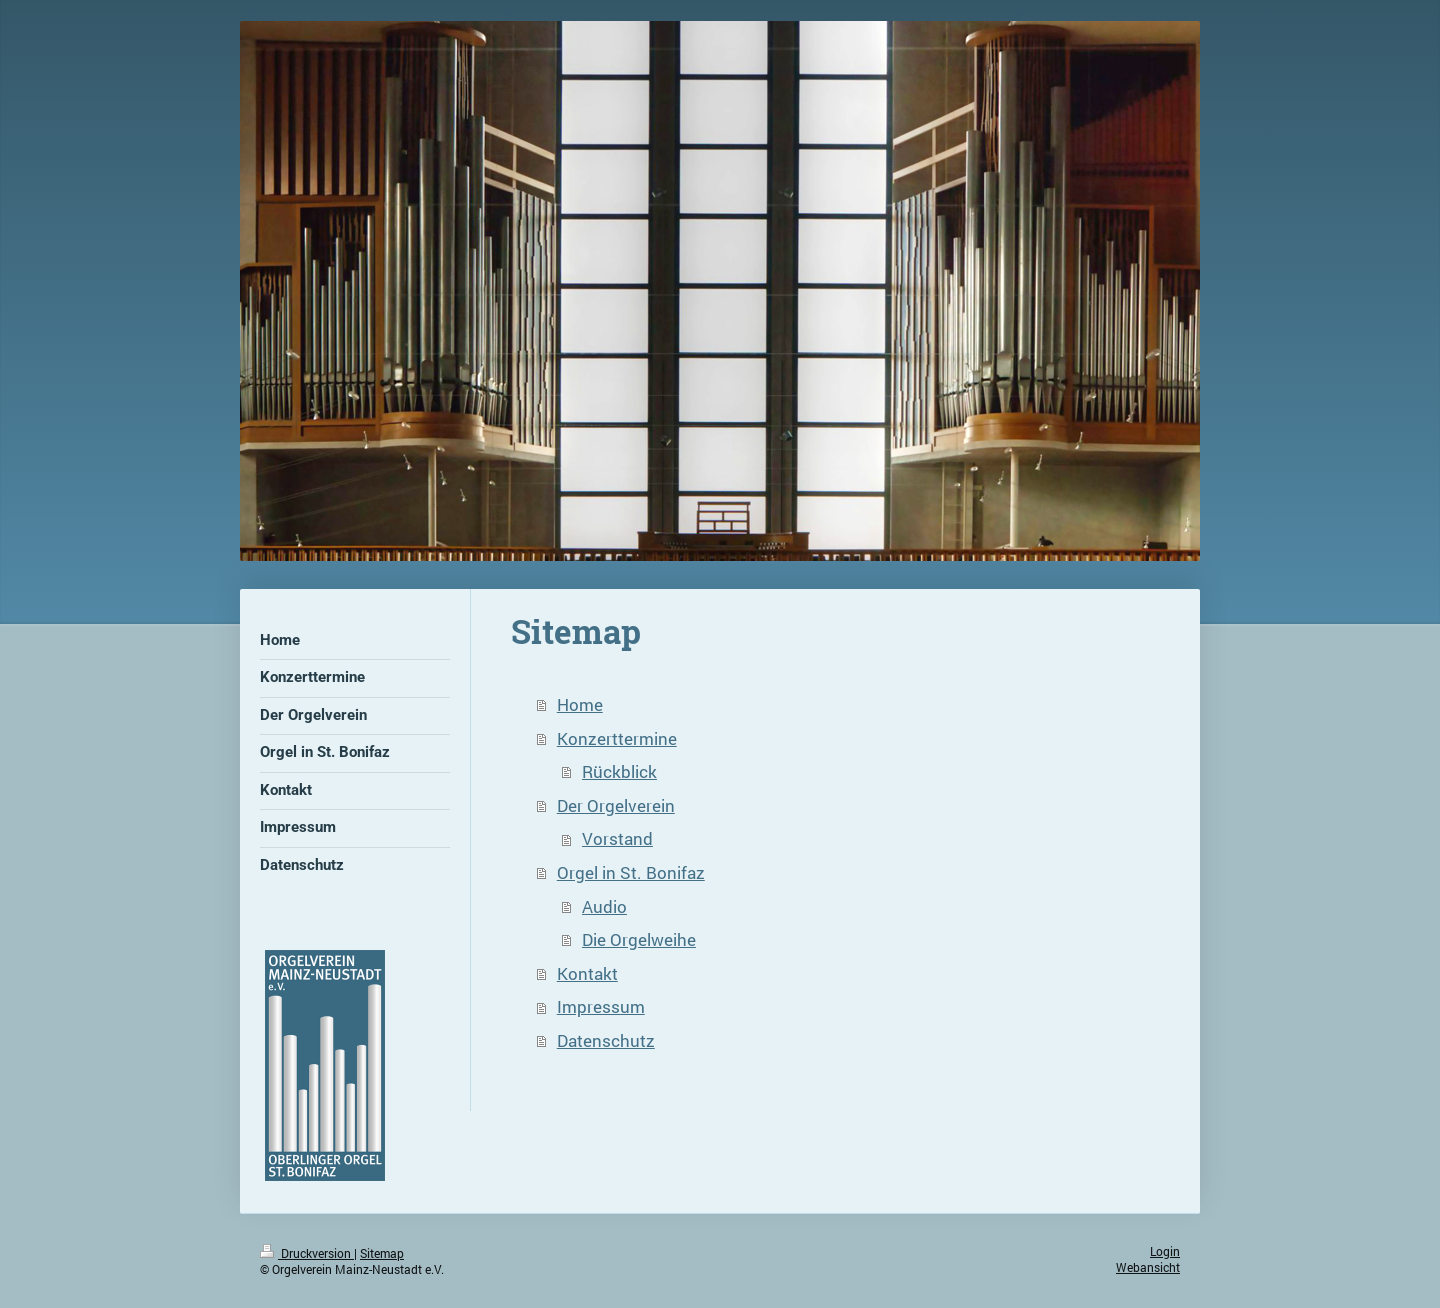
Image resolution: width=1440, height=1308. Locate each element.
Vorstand (617, 838)
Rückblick (619, 771)
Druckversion (307, 1253)
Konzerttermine (617, 738)
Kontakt (587, 973)
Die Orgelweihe (639, 939)
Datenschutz (606, 1040)
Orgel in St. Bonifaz (631, 872)
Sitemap (382, 1253)
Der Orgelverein (616, 805)
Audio (604, 906)
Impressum (601, 1006)
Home (580, 704)
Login (1165, 1251)
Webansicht (1148, 1267)
